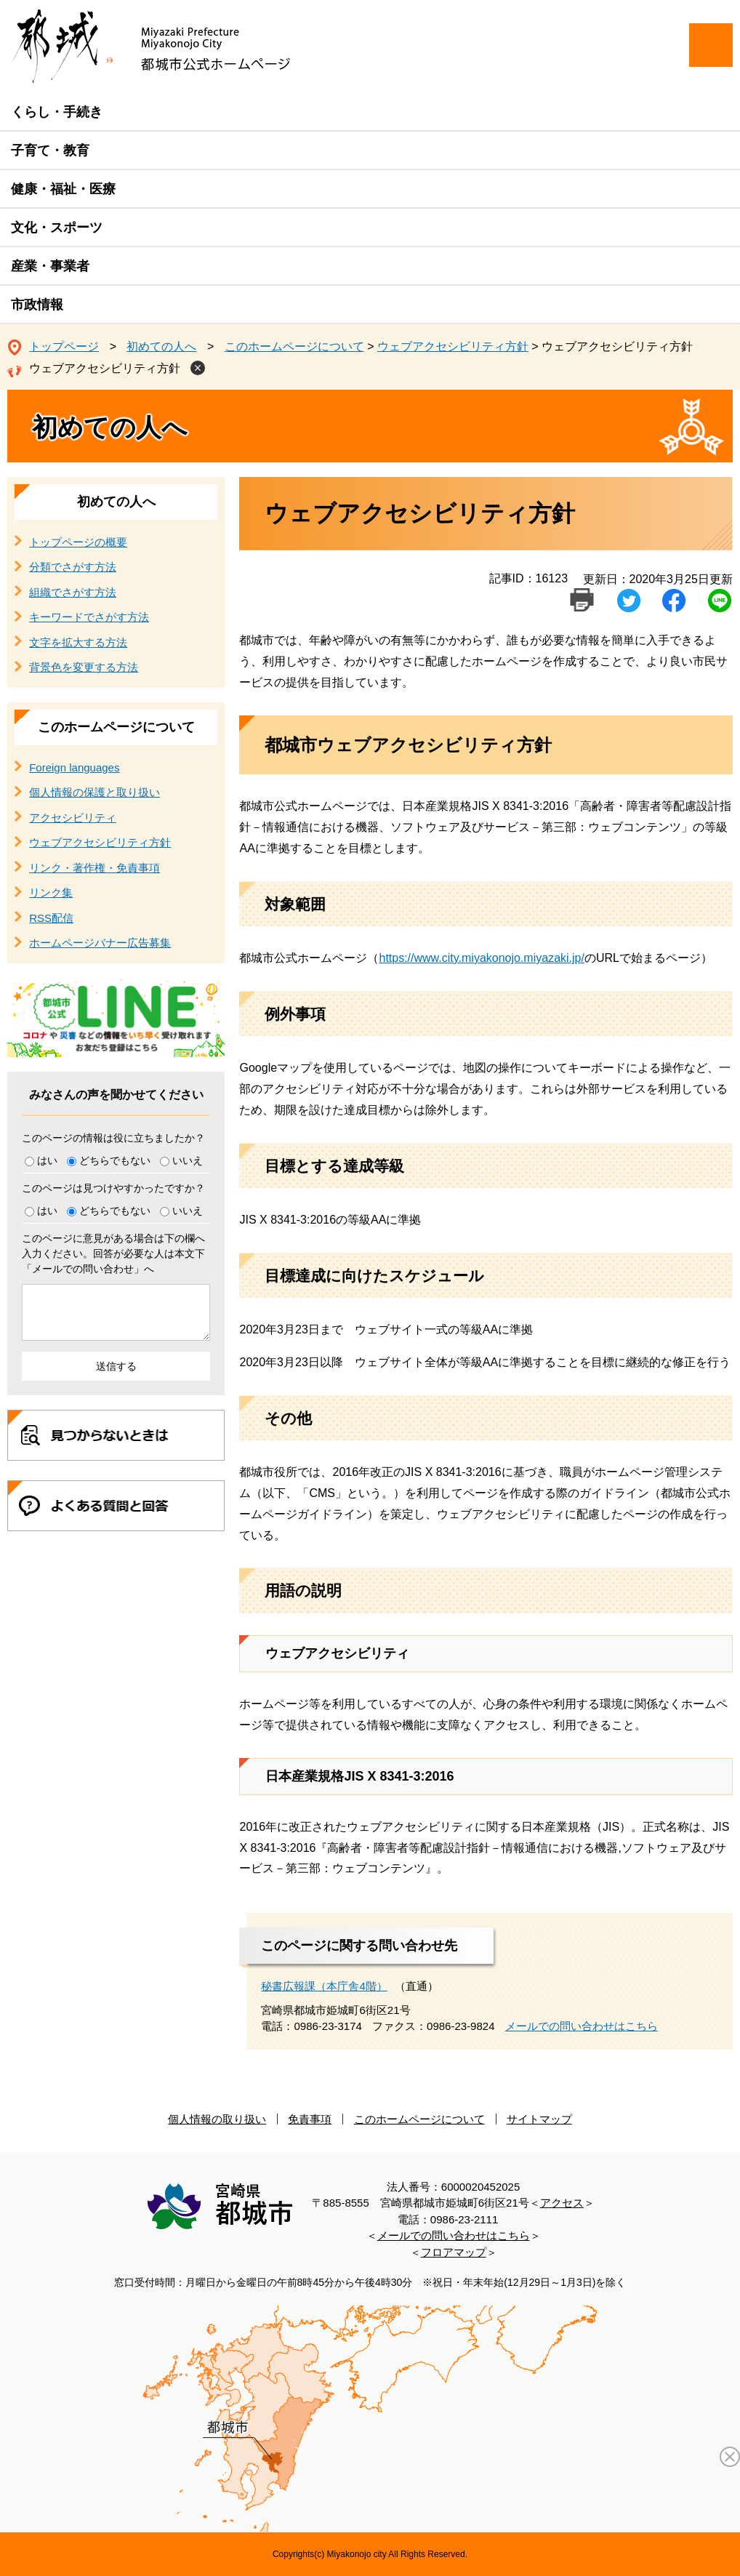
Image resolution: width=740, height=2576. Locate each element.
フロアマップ (453, 2252)
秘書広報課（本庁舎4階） (324, 1986)
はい (47, 1160)
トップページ (64, 346)
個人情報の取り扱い (217, 2119)
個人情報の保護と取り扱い (94, 792)
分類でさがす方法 (72, 567)
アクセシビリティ (72, 817)
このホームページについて (294, 346)
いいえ (187, 1160)
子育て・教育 (50, 150)
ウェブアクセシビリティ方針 (452, 346)
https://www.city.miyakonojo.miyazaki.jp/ (481, 958)
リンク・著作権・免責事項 (94, 868)
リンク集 (51, 892)
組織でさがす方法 (72, 592)
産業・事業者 (50, 266)
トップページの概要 (78, 542)
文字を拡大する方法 (78, 642)
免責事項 (309, 2119)
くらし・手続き (56, 112)
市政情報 (37, 304)
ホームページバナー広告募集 (100, 942)
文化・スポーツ (56, 227)
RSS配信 (51, 918)
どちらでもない (114, 1160)
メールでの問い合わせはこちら (581, 2026)
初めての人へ (161, 346)
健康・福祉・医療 (63, 189)
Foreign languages (74, 767)
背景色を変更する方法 (83, 667)
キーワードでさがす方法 (89, 617)
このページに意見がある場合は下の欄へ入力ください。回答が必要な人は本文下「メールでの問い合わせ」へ (113, 1253)
